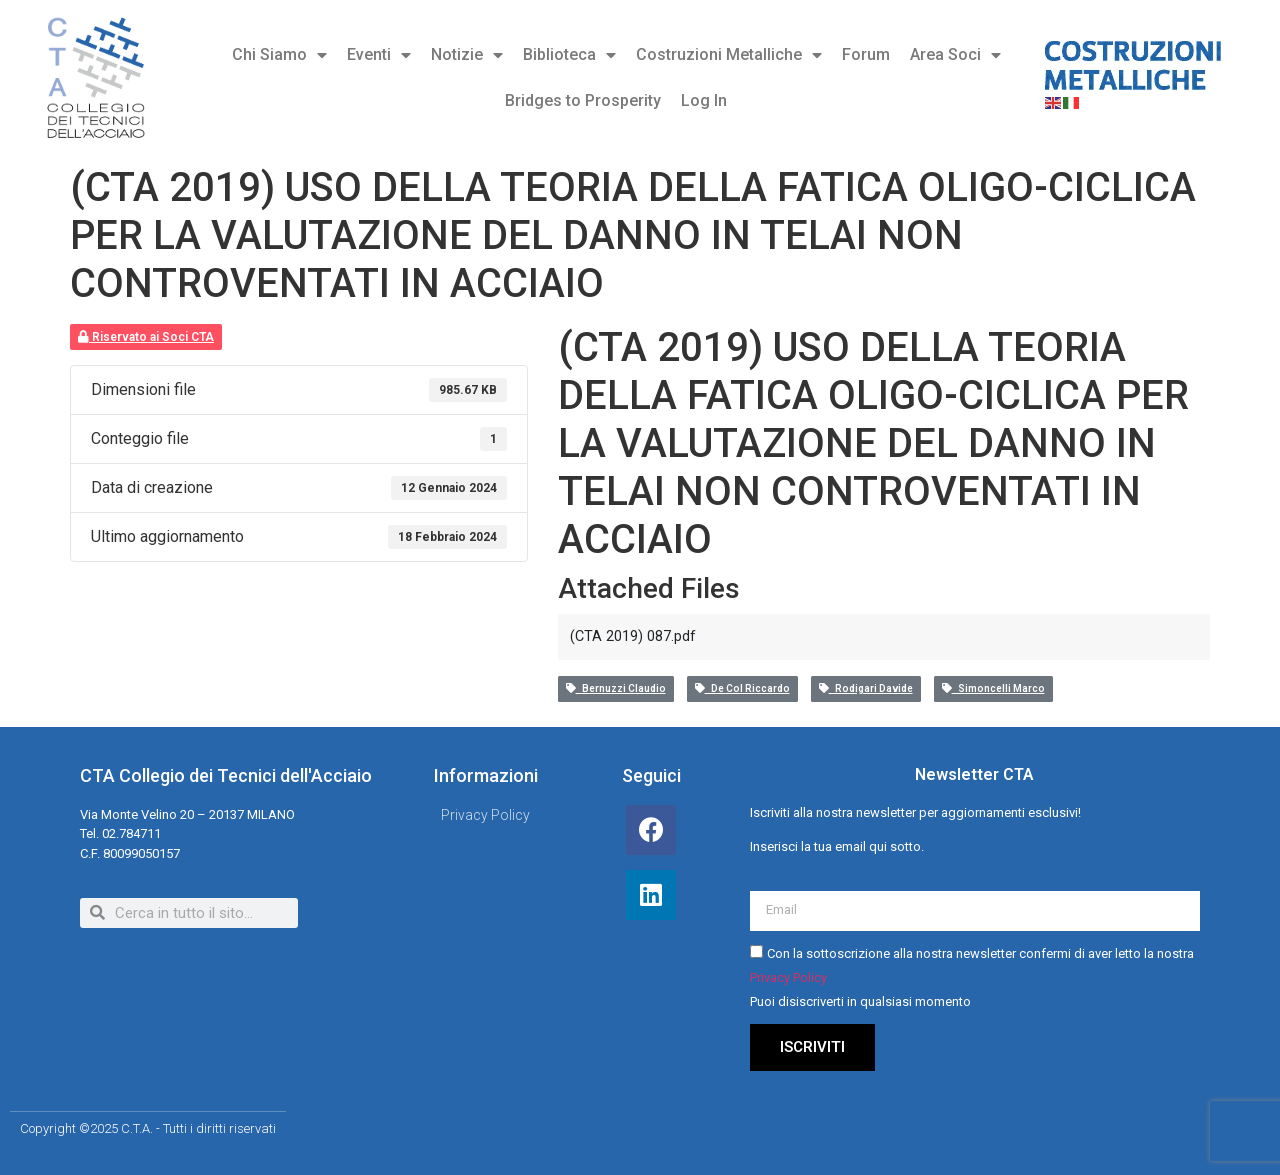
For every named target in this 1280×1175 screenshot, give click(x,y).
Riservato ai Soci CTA (146, 337)
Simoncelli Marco (993, 688)
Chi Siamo (279, 55)
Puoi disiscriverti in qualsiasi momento (860, 1001)
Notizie (467, 55)
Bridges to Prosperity (583, 100)
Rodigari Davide (866, 688)
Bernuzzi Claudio (616, 688)
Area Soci (955, 55)
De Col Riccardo (742, 688)
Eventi (379, 55)
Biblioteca (569, 55)
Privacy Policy (788, 977)
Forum (866, 54)
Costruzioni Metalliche (729, 55)
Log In (704, 100)
